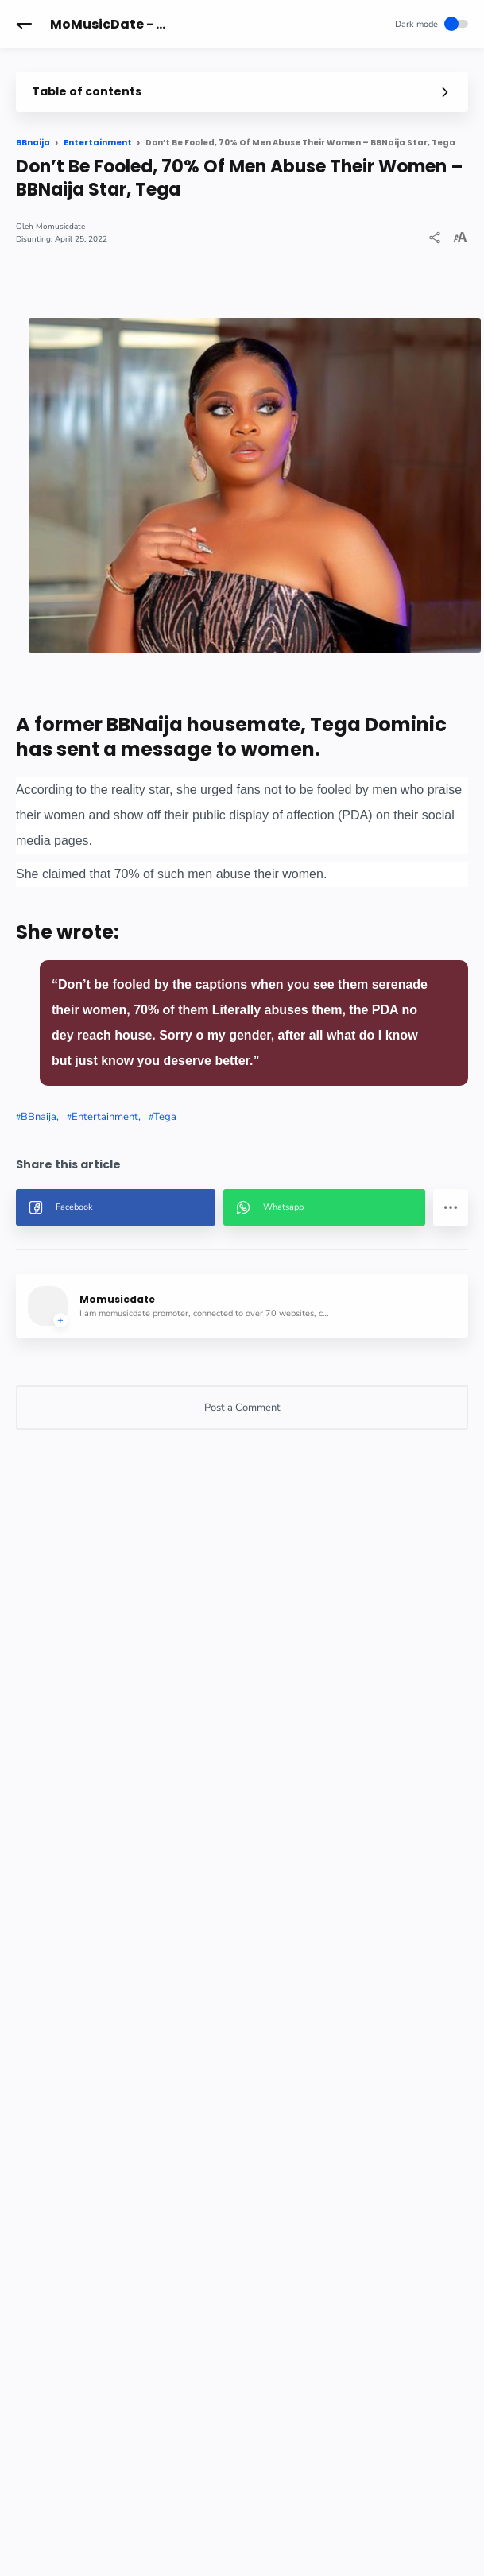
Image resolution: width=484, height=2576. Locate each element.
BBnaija (38, 1117)
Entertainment (105, 1117)
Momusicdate (60, 226)
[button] (24, 24)
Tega (164, 1117)
